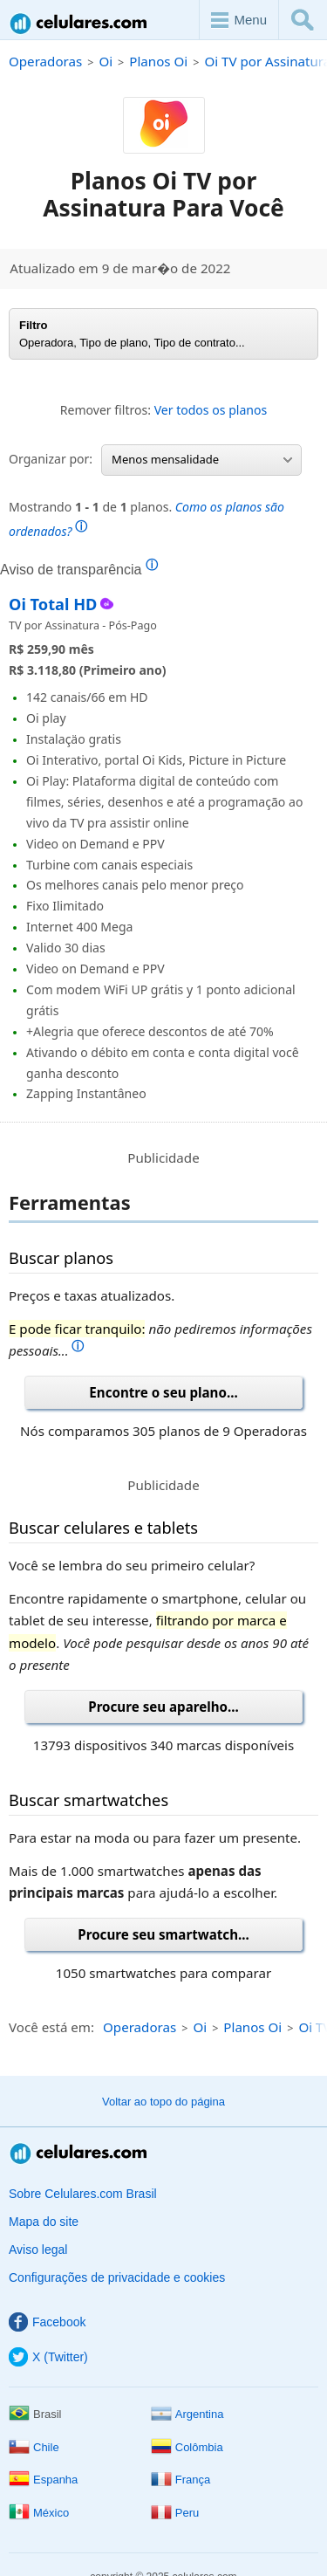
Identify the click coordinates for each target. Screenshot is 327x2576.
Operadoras (45, 61)
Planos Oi (158, 61)
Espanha (43, 2479)
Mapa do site (43, 2222)
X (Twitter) (48, 2357)
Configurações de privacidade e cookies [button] (117, 2277)
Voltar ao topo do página (163, 2101)
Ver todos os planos (211, 410)
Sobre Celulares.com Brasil (83, 2194)
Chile (34, 2447)
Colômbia (187, 2447)
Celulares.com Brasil (79, 23)
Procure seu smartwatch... (163, 1934)
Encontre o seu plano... (163, 1392)
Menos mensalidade (202, 459)
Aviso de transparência (79, 569)
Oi (105, 61)
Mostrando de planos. (146, 518)
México (39, 2512)
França (180, 2479)
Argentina (187, 2414)
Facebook (47, 2322)
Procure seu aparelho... (163, 1706)
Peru (175, 2512)
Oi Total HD (53, 604)
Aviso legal (38, 2250)
